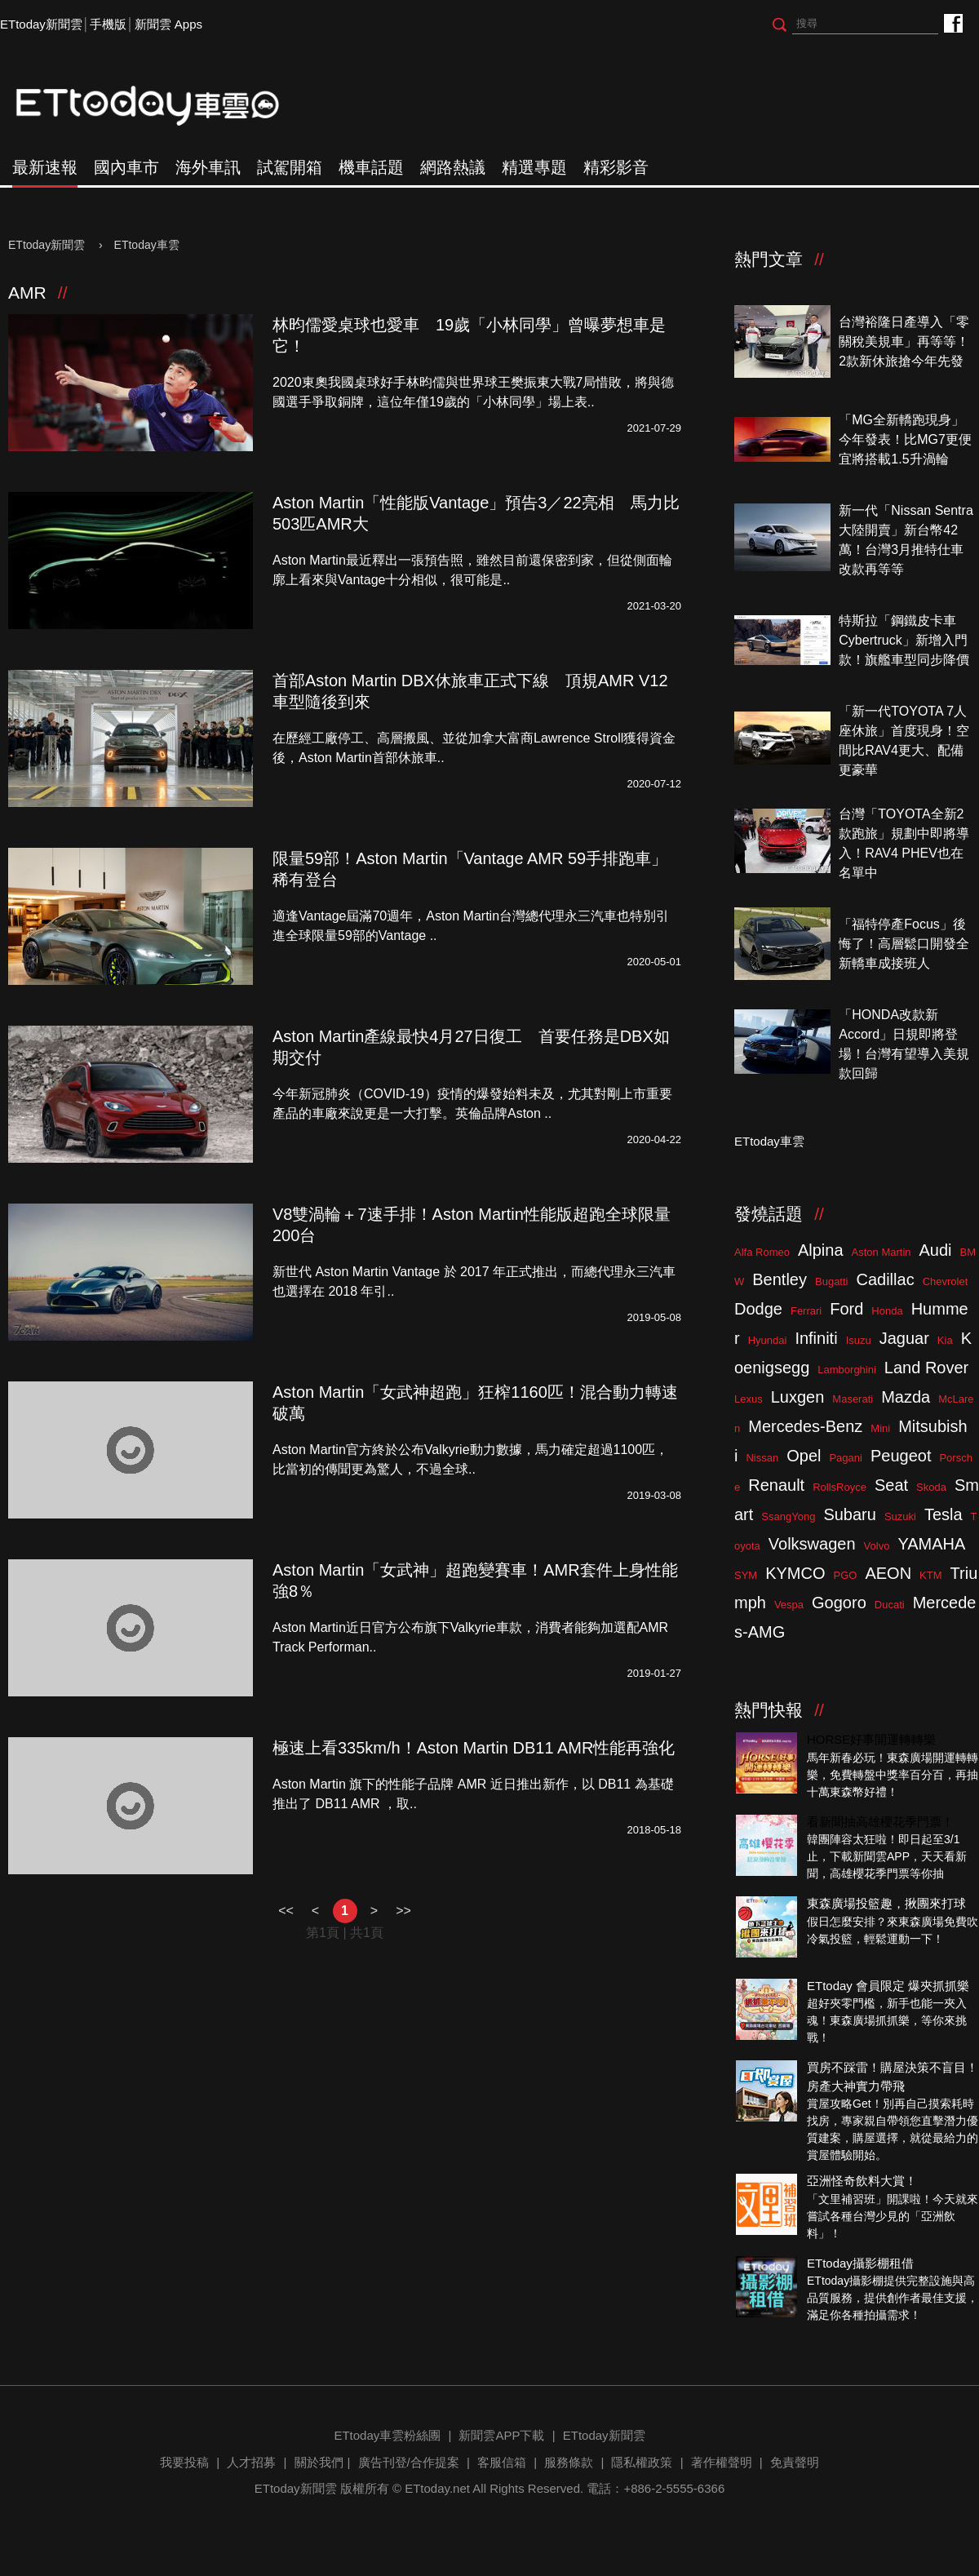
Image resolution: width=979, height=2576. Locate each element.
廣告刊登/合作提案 (408, 2462)
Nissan (762, 1458)
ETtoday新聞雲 (41, 24)
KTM (930, 1575)
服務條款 (568, 2462)
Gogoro (839, 1603)
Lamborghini (846, 1369)
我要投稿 (184, 2462)
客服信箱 (501, 2462)
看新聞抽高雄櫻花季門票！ (880, 1822)
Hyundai (767, 1340)
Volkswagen (812, 1544)
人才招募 (251, 2462)
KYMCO (795, 1573)
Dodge (758, 1309)
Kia (945, 1340)
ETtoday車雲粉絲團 (952, 22)
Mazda (905, 1397)
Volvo (877, 1546)
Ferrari (806, 1311)
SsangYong (788, 1516)
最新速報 (45, 167)
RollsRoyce (839, 1487)
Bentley (779, 1279)
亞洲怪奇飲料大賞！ (862, 2181)
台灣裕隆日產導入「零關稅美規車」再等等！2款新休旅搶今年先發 (904, 341)
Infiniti (816, 1338)
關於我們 (319, 2462)
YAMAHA (931, 1544)
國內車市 (126, 167)
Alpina (821, 1250)
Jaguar (904, 1338)
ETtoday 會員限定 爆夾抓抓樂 (888, 1986)
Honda (886, 1311)
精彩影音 (616, 167)
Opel (803, 1456)
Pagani (845, 1458)
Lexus (748, 1399)
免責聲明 (794, 2462)
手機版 (108, 24)
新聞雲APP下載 (501, 2435)
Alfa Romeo (762, 1252)
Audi (935, 1250)
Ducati (890, 1604)
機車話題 (371, 167)
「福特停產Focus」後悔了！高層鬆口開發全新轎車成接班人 (904, 943)
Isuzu (858, 1340)
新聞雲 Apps (168, 24)
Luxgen (798, 1397)
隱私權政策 (641, 2462)
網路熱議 (452, 167)
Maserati (852, 1399)
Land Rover (926, 1368)
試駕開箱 (289, 167)
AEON (888, 1573)
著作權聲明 (721, 2462)
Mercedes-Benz (805, 1426)
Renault (776, 1485)
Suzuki (900, 1516)
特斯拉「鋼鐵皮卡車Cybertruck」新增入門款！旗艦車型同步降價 (904, 640)
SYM (745, 1575)
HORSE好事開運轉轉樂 (871, 1739)
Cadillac (885, 1279)
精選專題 (534, 167)
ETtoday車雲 (163, 106)
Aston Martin (881, 1252)
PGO (845, 1575)
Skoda (931, 1487)
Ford (846, 1309)
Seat (891, 1485)
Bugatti (831, 1281)
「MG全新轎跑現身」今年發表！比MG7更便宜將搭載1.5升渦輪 (905, 439)
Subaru (849, 1514)
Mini (880, 1428)
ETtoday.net (437, 2488)
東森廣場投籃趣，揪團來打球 (886, 1903)
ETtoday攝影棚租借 (860, 2263)
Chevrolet (945, 1281)
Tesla (943, 1514)
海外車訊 (208, 167)
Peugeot (901, 1456)
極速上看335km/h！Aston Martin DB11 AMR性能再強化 (473, 1748)
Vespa (789, 1604)
